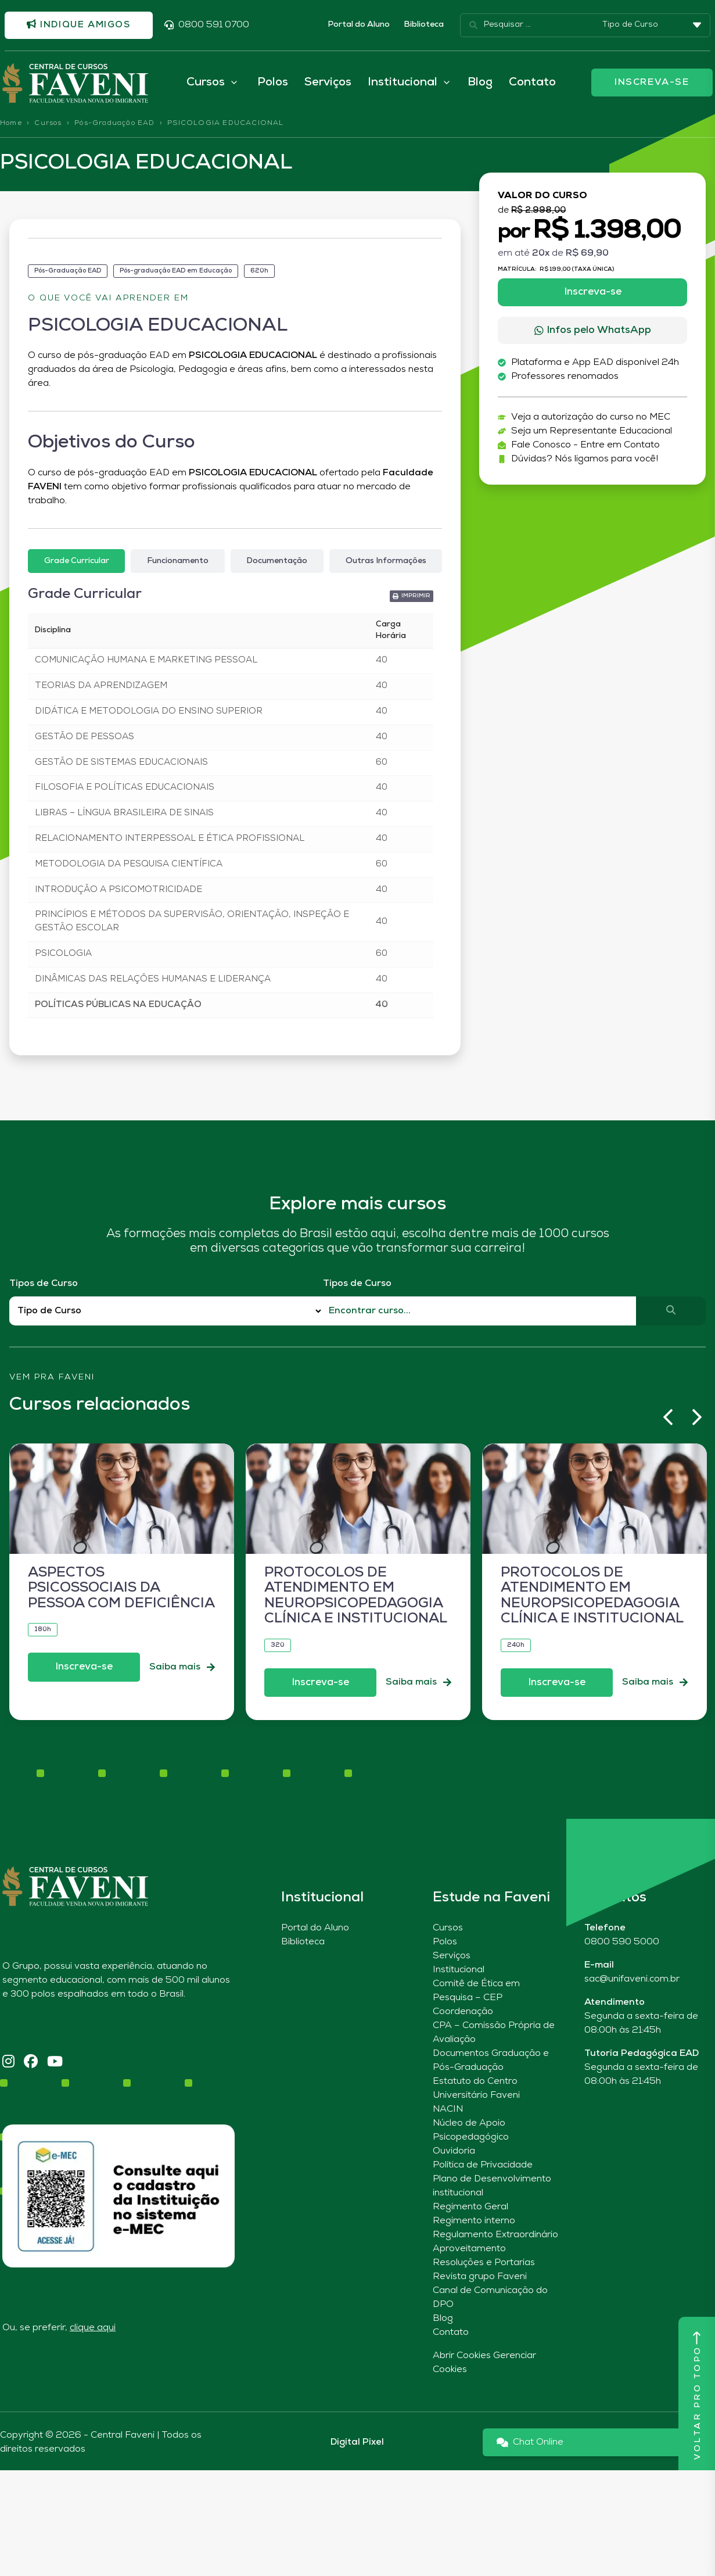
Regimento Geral (470, 2208)
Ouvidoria (454, 2153)
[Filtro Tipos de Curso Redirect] (166, 1313)
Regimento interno (474, 2222)
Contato (532, 83)
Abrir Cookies (462, 2357)
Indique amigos (81, 25)
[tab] (76, 563)
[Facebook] (31, 2064)
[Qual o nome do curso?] (480, 1312)
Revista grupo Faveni (480, 2278)
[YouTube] (55, 2064)
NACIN (448, 2111)
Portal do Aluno (359, 25)
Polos (272, 83)
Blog (480, 83)
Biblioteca (424, 25)
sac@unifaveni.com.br (632, 1981)
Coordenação (463, 2013)
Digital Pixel (357, 2444)
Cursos (48, 124)
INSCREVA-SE (652, 83)
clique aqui (93, 2329)
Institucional (458, 1971)
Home (11, 124)
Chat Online (530, 2444)
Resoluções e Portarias (484, 2264)
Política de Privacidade (483, 2167)
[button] (667, 1419)
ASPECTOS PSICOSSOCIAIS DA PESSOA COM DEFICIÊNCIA (121, 1590)
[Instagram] (8, 2064)
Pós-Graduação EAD (114, 124)
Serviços (327, 83)
